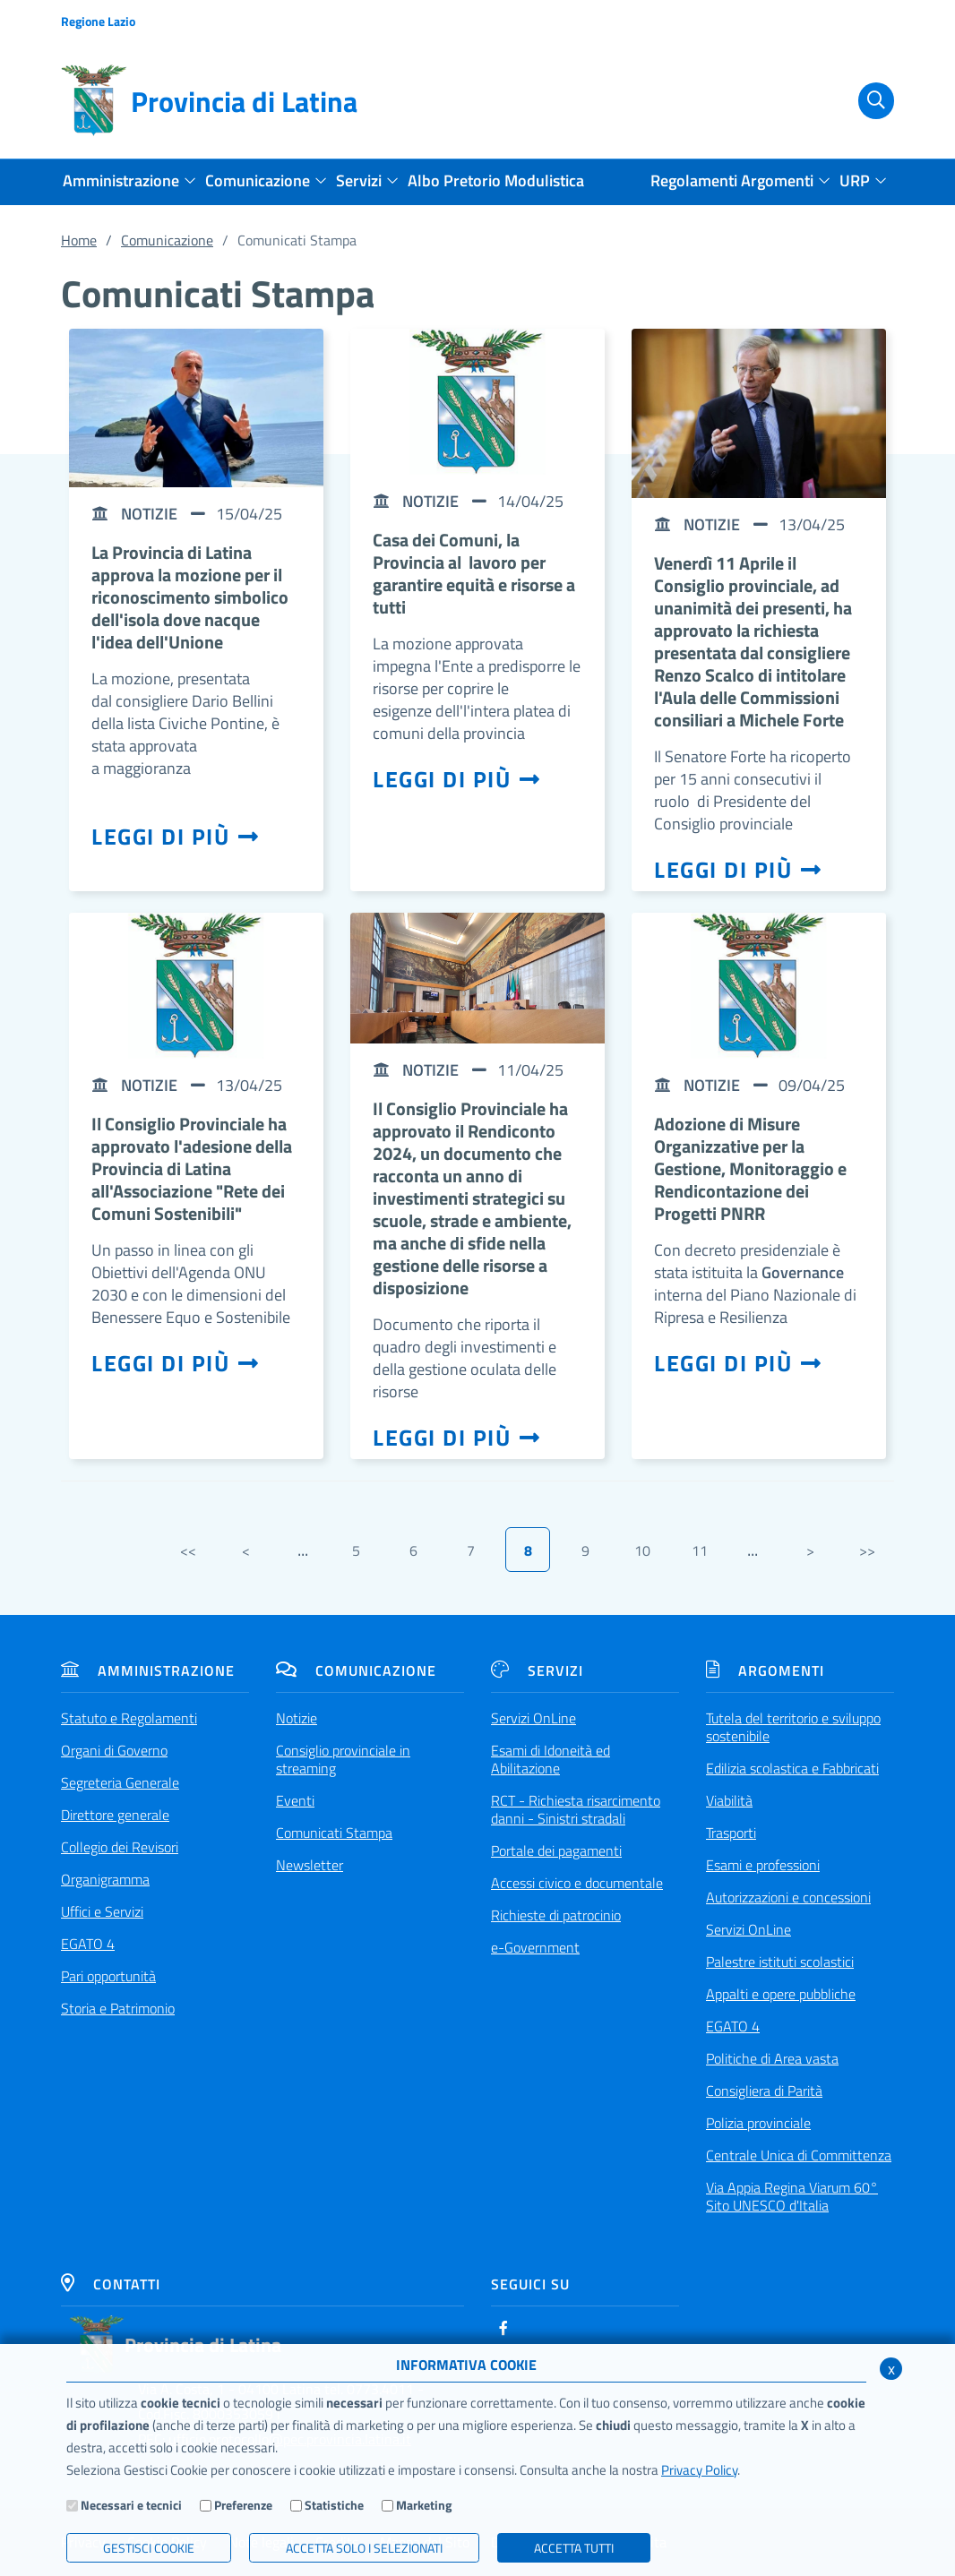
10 (642, 1550)
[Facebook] (503, 2327)
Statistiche (334, 2504)
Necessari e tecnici (131, 2504)
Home (79, 240)
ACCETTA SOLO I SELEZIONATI (364, 2547)
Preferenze (243, 2504)
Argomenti (765, 1670)
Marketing (424, 2504)
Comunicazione (167, 240)
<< (188, 1550)
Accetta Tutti (574, 2547)
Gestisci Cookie (148, 2547)
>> (867, 1550)
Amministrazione (148, 1670)
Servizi (537, 1670)
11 (700, 1550)
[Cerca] (865, 101)
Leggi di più (175, 836)
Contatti (110, 2284)
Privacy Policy (699, 2470)
